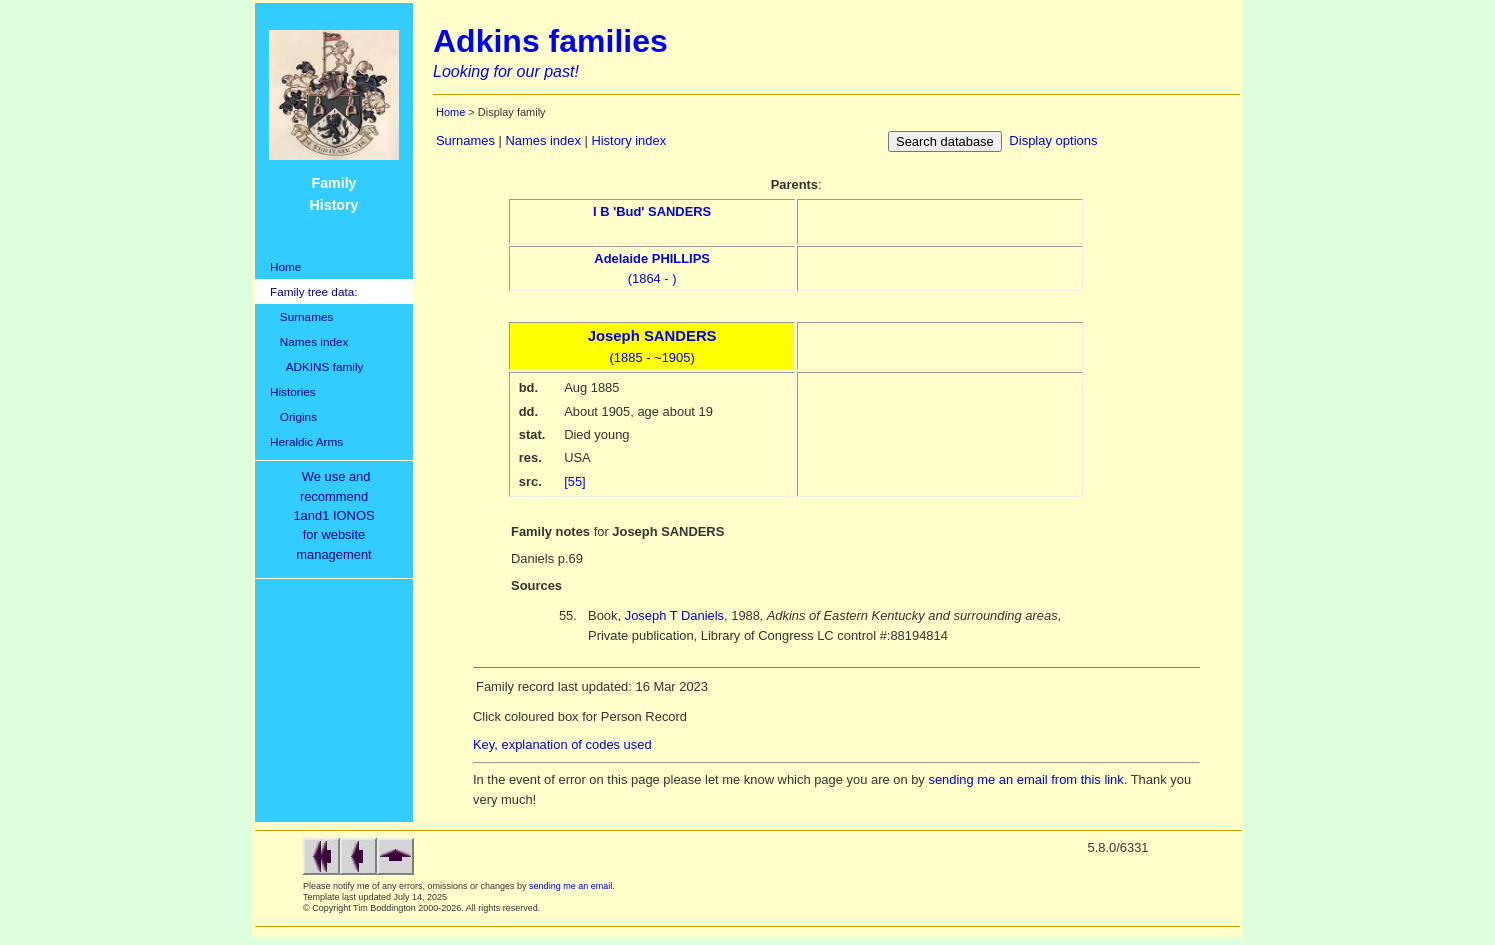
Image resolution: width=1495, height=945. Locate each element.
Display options (1053, 140)
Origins (293, 416)
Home (285, 266)
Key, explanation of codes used (562, 744)
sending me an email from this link (1025, 779)
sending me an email (570, 886)
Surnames (301, 316)
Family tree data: (314, 291)
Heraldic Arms (306, 441)
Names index (309, 341)
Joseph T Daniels (674, 615)
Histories (293, 391)
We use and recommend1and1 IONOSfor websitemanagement (337, 515)
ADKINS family (316, 366)
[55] (575, 481)
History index (628, 140)
